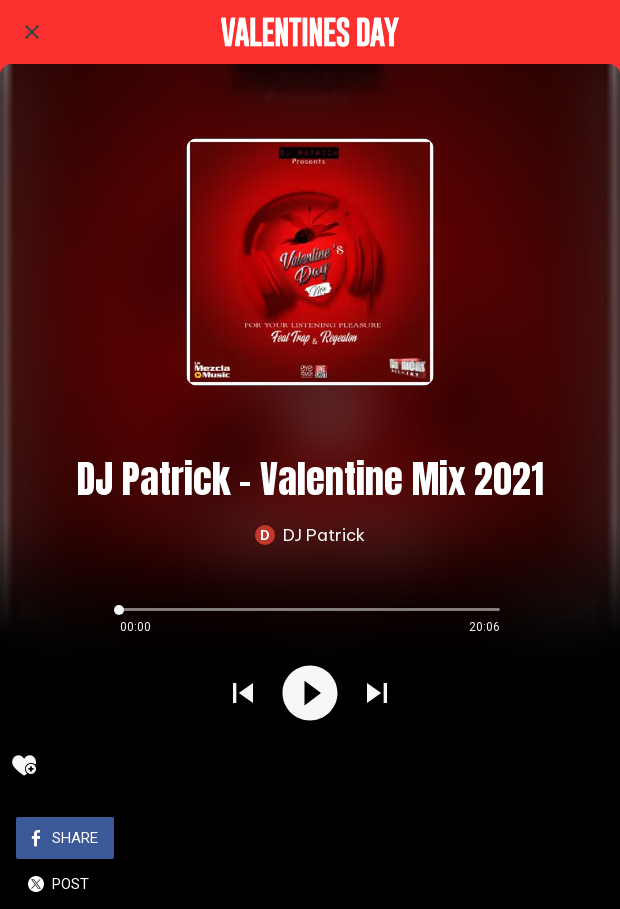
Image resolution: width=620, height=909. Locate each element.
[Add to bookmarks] (24, 765)
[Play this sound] (310, 695)
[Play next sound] (377, 695)
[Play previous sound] (243, 695)
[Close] (32, 32)
